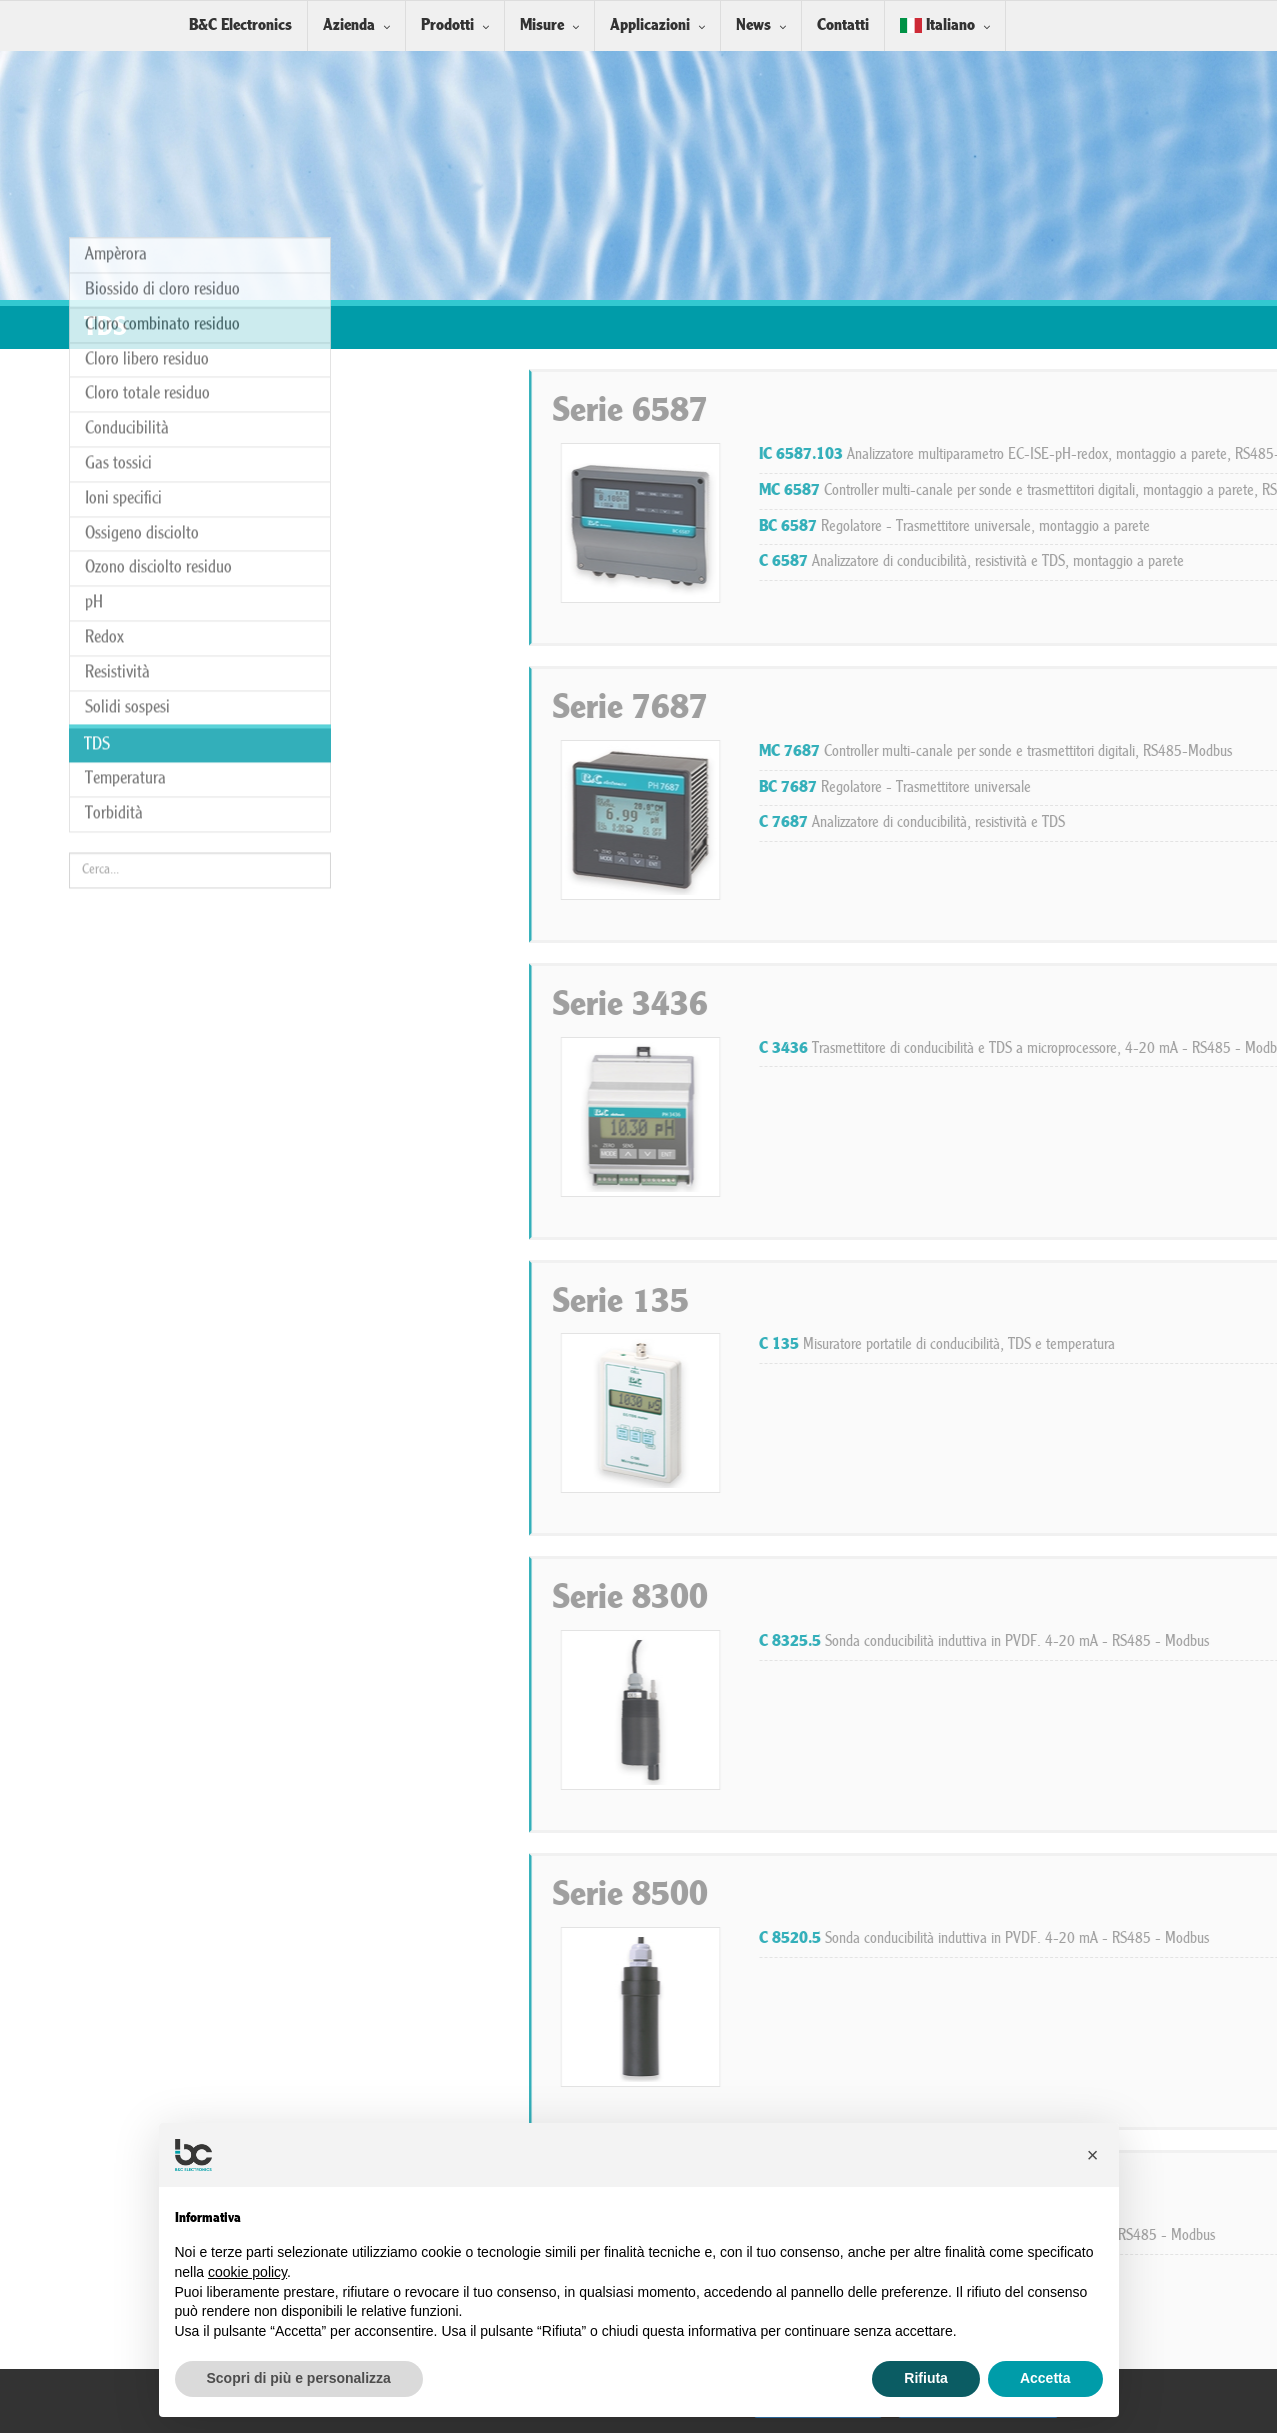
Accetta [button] (1045, 2378)
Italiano (937, 25)
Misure (542, 25)
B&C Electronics (240, 25)
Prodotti (447, 25)
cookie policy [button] (247, 2272)
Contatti (843, 25)
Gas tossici (118, 126)
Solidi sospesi (127, 369)
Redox (104, 300)
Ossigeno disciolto (142, 195)
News (753, 25)
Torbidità (114, 476)
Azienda (349, 25)
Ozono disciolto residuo (158, 230)
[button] (1093, 2155)
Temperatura (125, 441)
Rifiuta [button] (926, 2378)
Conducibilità (127, 91)
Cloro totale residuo (147, 56)
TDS (97, 407)
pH (94, 265)
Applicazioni (650, 25)
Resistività (117, 335)
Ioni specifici (123, 161)
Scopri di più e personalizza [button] (299, 2378)
